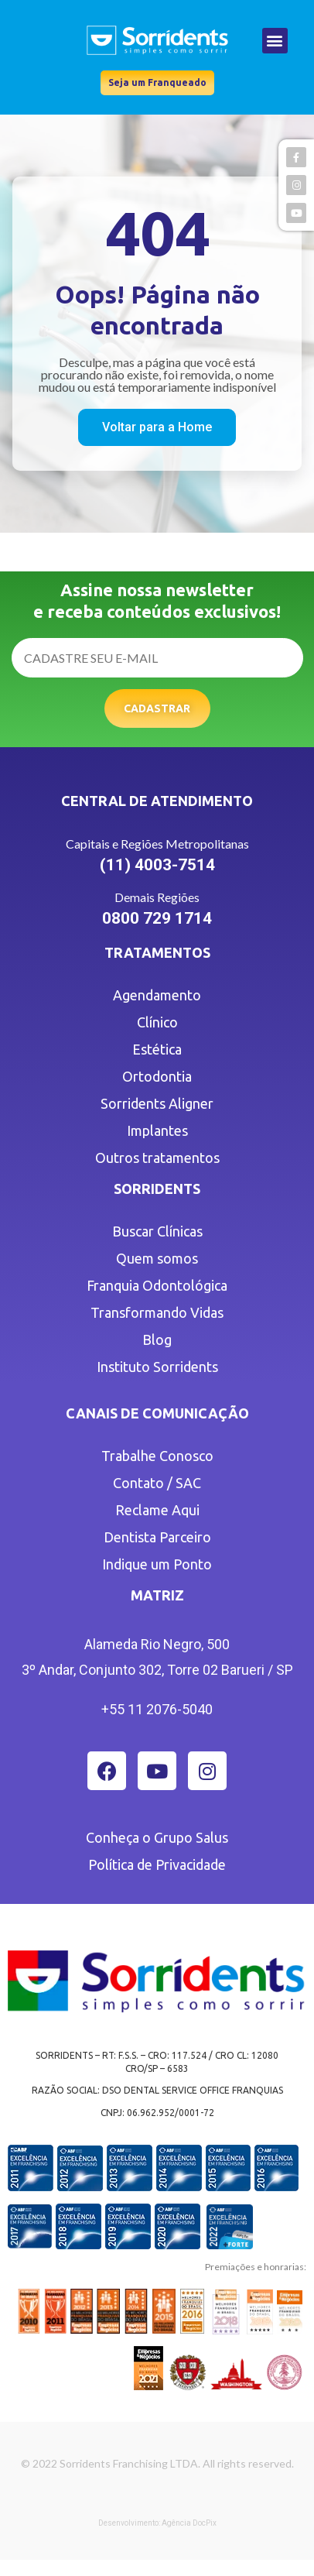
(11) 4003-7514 (157, 865)
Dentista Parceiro (157, 1537)
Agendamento (157, 995)
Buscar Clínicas (157, 1231)
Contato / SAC (157, 1482)
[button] (275, 40)
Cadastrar (157, 708)
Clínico (157, 1022)
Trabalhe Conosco (157, 1455)
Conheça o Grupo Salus (157, 1837)
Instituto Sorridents (157, 1366)
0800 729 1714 (157, 918)
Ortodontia (157, 1076)
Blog (157, 1339)
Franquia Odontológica (157, 1285)
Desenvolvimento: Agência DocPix (157, 2523)
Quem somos (157, 1258)
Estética (157, 1049)
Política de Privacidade (157, 1864)
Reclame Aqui (157, 1510)
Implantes (157, 1130)
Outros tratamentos (157, 1157)
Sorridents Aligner (157, 1103)
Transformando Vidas (157, 1312)
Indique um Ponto (157, 1564)
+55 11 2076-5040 (157, 1709)
